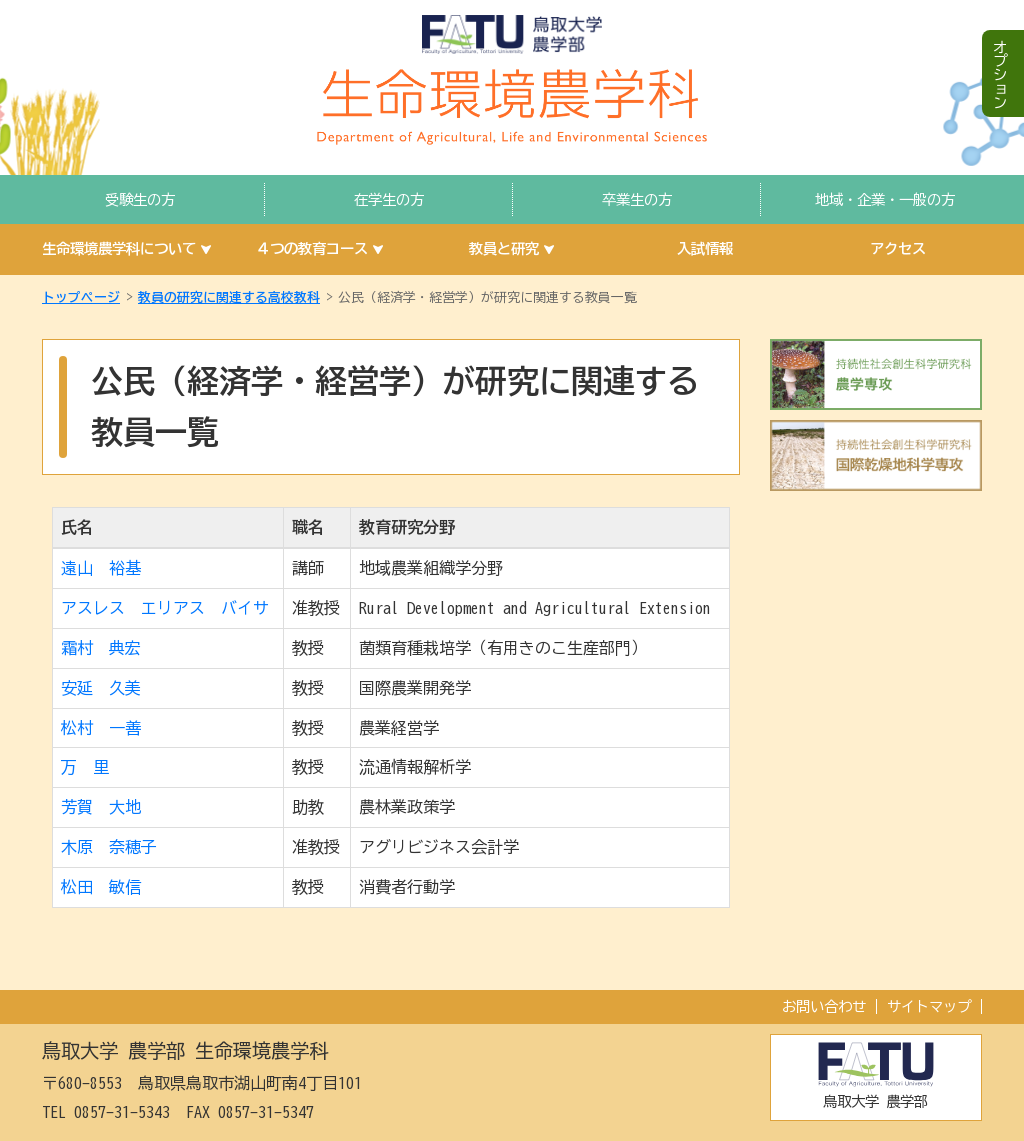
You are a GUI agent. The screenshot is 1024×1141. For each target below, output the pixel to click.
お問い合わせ (824, 1006)
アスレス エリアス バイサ (165, 608)
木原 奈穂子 (109, 847)
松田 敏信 (101, 887)
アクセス (898, 248)
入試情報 (705, 248)
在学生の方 (389, 199)
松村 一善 (101, 728)
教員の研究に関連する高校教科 (229, 297)
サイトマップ (929, 1006)
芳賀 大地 (101, 807)
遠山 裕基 (101, 568)
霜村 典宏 (101, 648)
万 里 (85, 767)
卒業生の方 (637, 199)
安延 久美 (101, 688)
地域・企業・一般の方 (885, 199)
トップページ (81, 297)
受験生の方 (140, 199)
